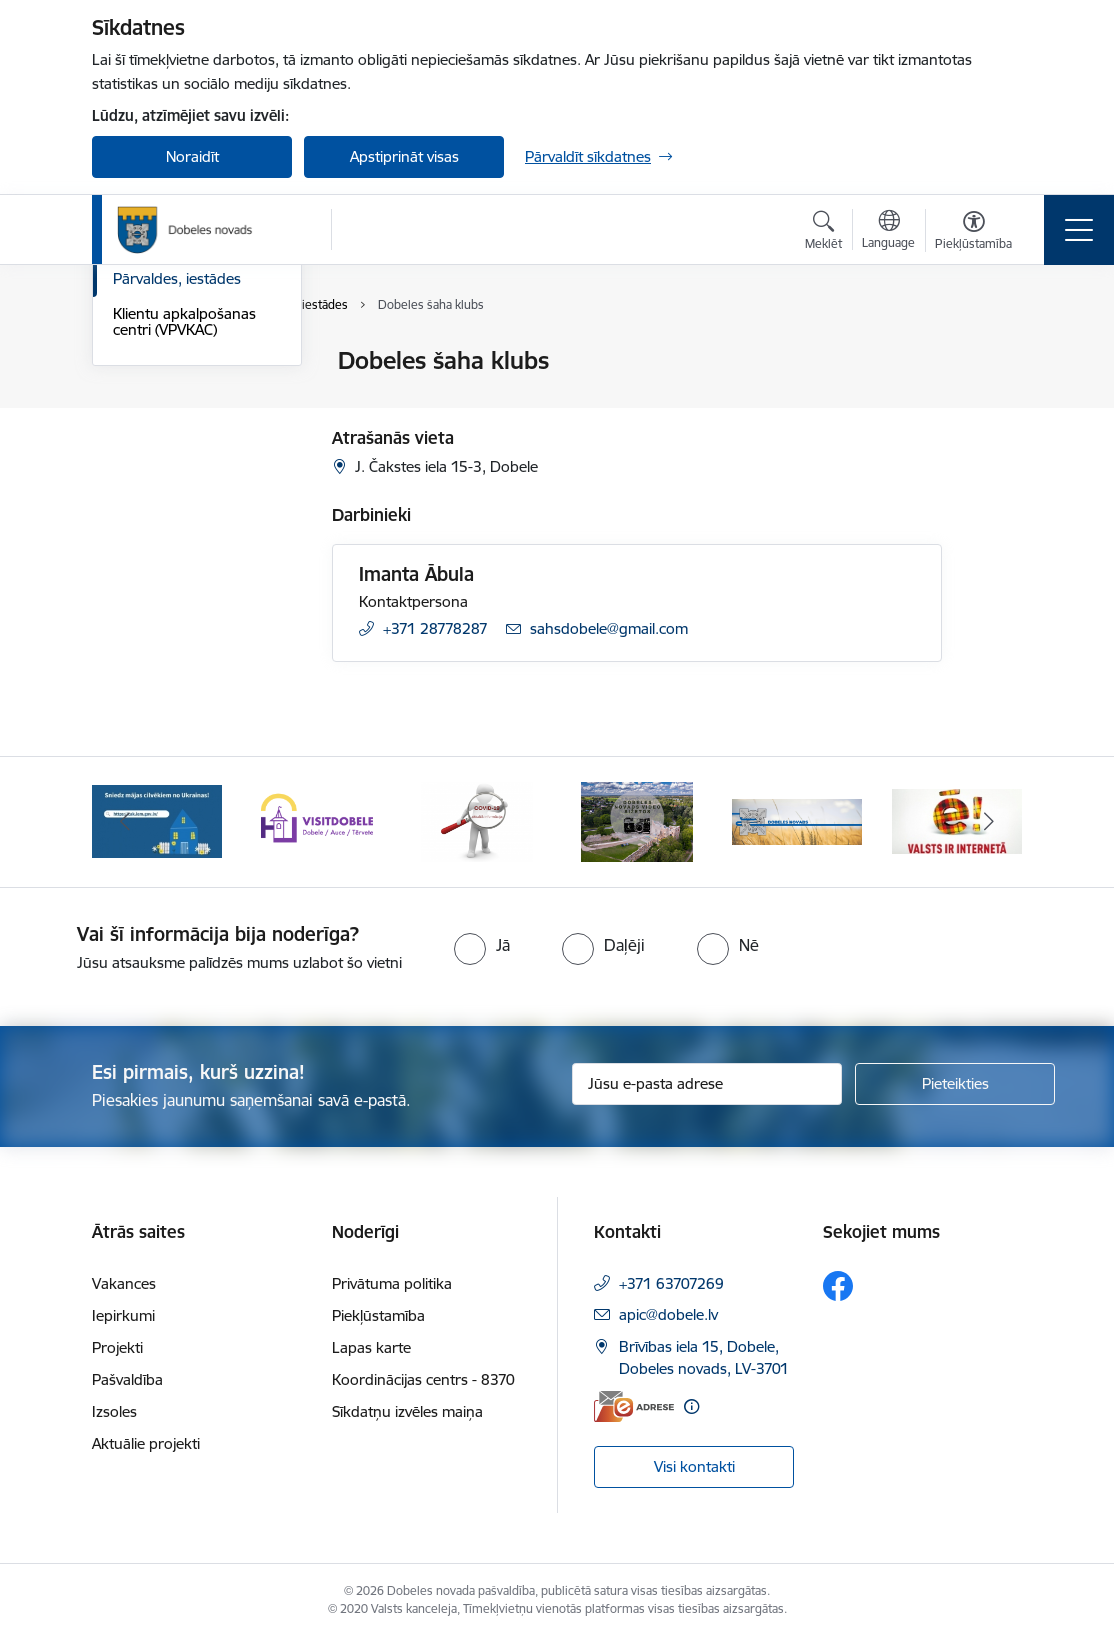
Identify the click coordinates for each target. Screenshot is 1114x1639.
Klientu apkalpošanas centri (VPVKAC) (184, 559)
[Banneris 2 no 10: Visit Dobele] (317, 820)
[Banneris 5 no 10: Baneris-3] (797, 820)
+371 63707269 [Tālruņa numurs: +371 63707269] (671, 1283)
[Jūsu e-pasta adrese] (707, 1084)
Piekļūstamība (378, 1315)
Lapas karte (371, 1347)
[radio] (482, 945)
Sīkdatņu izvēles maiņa (407, 1411)
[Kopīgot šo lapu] (994, 402)
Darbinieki (147, 482)
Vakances (124, 1283)
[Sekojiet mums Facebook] (838, 1286)
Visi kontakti (694, 1466)
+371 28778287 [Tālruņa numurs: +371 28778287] (435, 628)
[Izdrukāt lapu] (994, 352)
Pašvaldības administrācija (159, 439)
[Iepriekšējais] (125, 822)
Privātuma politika (392, 1283)
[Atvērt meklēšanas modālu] (823, 233)
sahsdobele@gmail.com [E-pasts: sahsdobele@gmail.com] (609, 628)
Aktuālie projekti (146, 1443)
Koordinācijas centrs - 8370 (423, 1379)
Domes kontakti (166, 361)
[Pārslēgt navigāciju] (1079, 230)
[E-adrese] (634, 1406)
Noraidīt (192, 156)
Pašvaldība (127, 1379)
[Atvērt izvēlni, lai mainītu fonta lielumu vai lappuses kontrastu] (973, 233)
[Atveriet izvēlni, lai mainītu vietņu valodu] (888, 232)
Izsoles (114, 1411)
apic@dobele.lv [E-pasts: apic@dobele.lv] (668, 1314)
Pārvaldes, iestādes (177, 516)
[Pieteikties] (955, 1084)
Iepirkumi (123, 1315)
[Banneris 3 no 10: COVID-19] (477, 820)
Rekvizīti (140, 396)
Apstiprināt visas (404, 156)
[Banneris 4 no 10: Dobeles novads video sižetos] (637, 820)
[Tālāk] (989, 822)
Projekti (117, 1347)
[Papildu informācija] (691, 1406)
